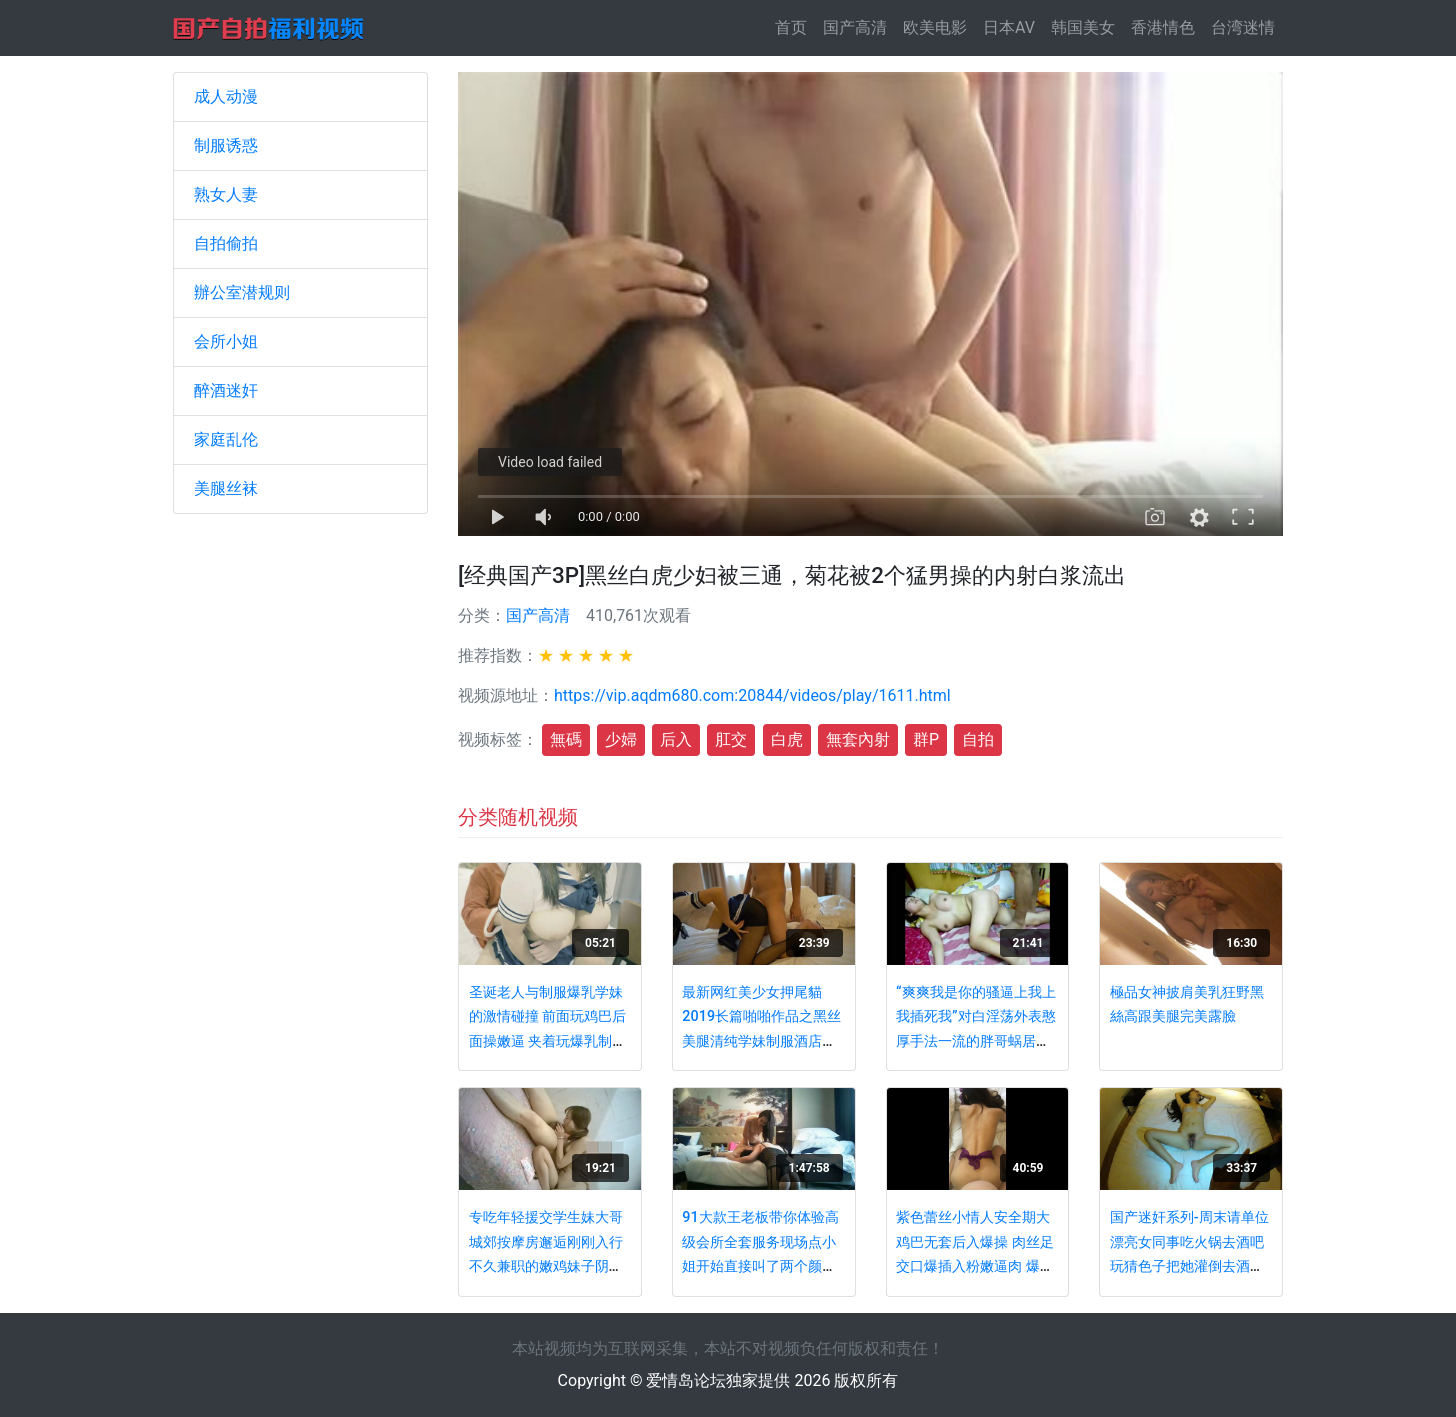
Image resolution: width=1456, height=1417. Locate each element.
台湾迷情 (1243, 27)
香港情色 (1163, 27)
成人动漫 (226, 96)
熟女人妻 (226, 194)
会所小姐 (226, 341)
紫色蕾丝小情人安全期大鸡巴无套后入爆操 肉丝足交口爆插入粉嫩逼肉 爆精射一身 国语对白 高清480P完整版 (975, 1266)
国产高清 (855, 27)
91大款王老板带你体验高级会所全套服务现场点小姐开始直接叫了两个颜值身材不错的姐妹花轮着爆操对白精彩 (760, 1266)
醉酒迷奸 (226, 390)
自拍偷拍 (226, 243)
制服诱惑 (226, 145)
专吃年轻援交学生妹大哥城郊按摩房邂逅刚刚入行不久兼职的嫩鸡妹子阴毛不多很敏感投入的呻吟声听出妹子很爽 (546, 1266)
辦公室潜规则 (242, 292)
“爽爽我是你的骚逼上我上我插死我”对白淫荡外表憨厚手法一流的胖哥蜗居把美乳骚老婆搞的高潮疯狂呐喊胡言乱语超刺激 (976, 1041)
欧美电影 (935, 27)
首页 (795, 26)
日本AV (1009, 27)
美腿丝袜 (226, 488)
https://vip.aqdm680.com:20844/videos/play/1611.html (752, 695)
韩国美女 (1083, 27)
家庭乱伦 (226, 439)
